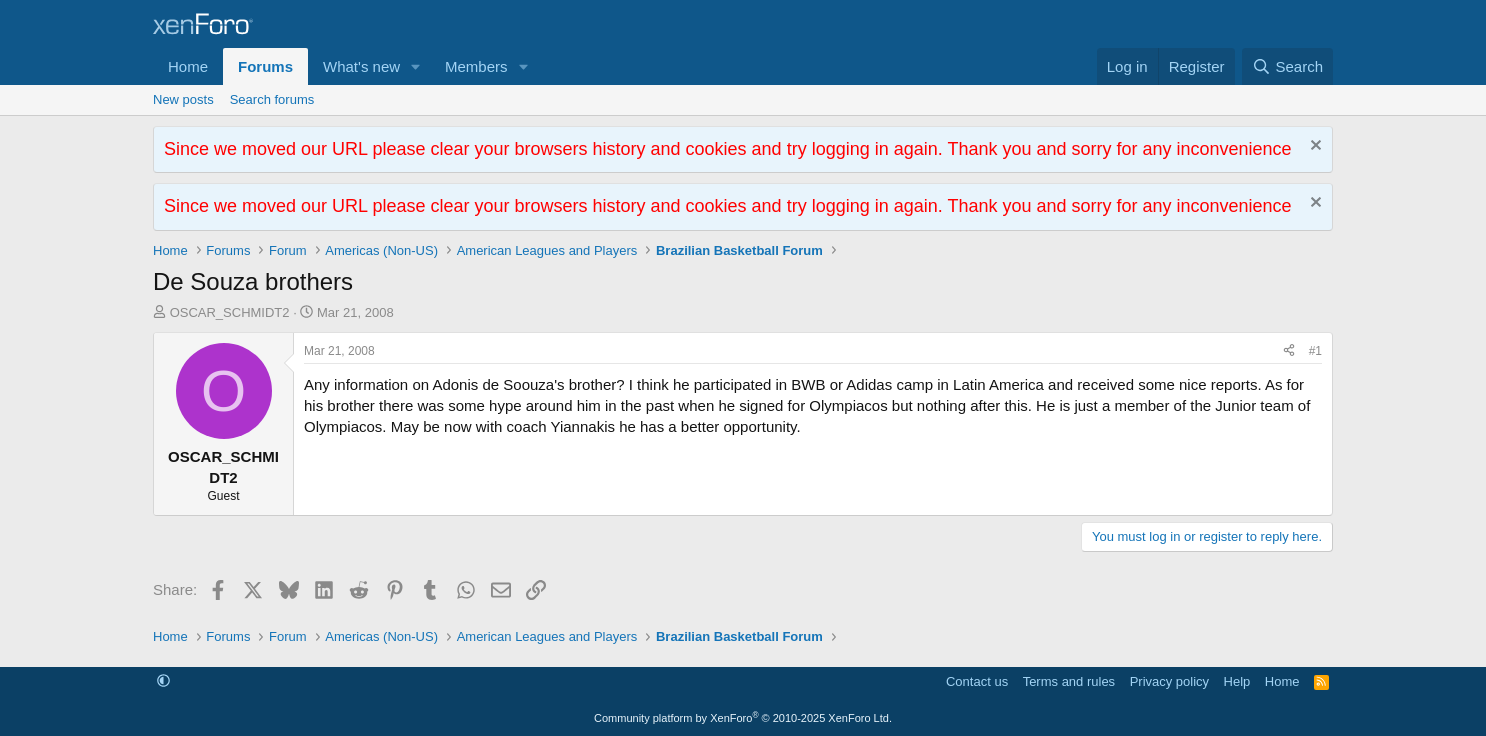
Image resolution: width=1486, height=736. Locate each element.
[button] (416, 66)
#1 (1315, 351)
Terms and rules (1069, 681)
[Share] (1289, 351)
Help (1237, 681)
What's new (361, 66)
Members (476, 66)
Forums (265, 66)
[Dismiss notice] (1313, 147)
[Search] (1287, 66)
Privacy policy (1169, 681)
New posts (183, 99)
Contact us (977, 681)
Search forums (272, 99)
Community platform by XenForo (743, 718)
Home (188, 66)
